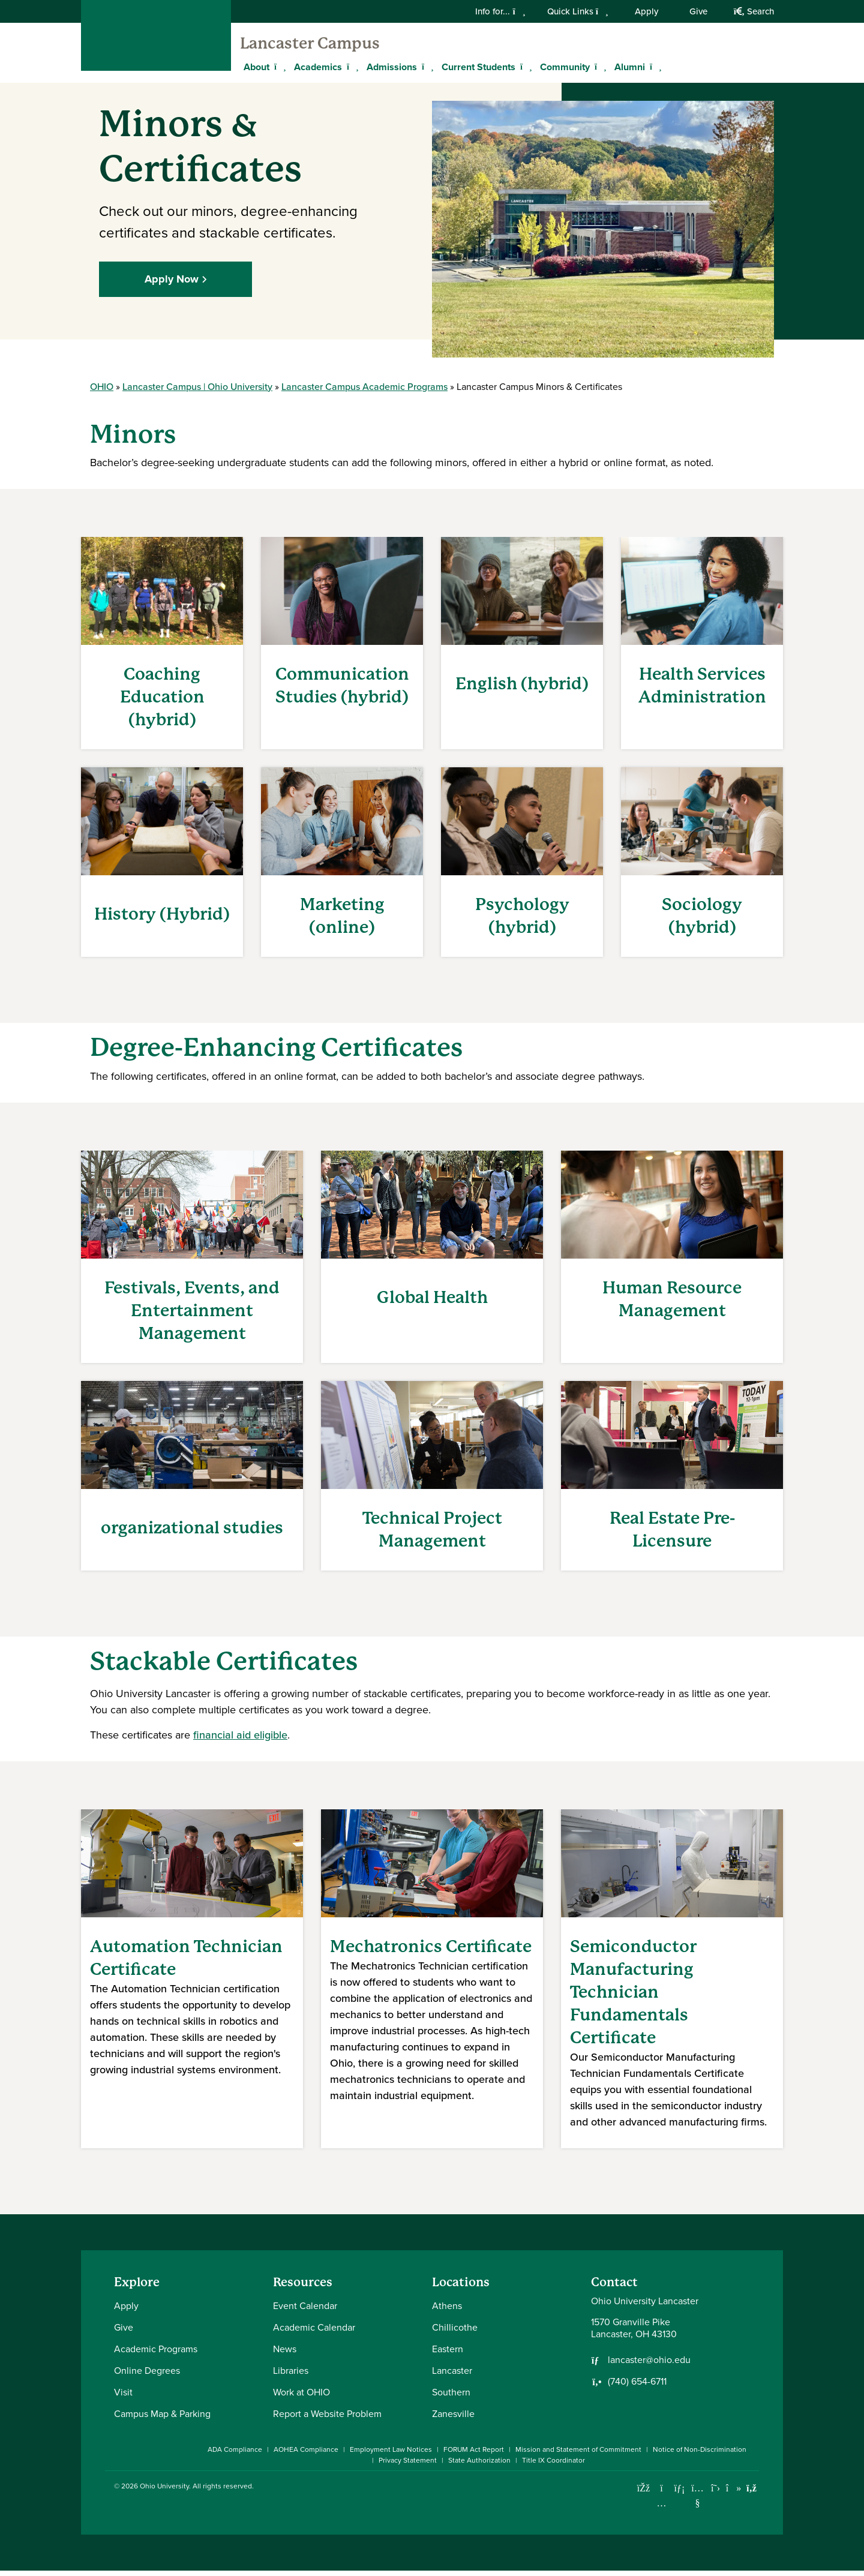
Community (565, 67)
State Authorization (479, 2465)
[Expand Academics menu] (351, 66)
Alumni (629, 67)
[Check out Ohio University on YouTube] (697, 2500)
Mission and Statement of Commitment (578, 2454)
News (284, 2354)
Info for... (500, 11)
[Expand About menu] (278, 66)
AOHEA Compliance (306, 2454)
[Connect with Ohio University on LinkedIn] (679, 2493)
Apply (646, 11)
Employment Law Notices (391, 2454)
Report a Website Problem (327, 2419)
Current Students (478, 67)
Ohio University (164, 2491)
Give (698, 11)
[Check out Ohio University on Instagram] (661, 2508)
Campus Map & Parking (162, 2419)
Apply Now (172, 284)
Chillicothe (455, 2333)
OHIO (101, 391)
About (256, 67)
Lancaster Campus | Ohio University (197, 391)
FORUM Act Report (473, 2454)
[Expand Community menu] (598, 66)
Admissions (392, 67)
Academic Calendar (314, 2333)
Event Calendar (305, 2311)
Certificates (287, 1665)
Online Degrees (147, 2376)
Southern (451, 2397)
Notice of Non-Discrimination (699, 2454)
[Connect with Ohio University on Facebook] (643, 2493)
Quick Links (577, 11)
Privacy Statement (408, 2465)
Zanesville (453, 2419)
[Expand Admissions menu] (426, 66)
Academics (318, 67)
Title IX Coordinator (553, 2465)
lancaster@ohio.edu (649, 2365)
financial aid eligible (240, 1740)
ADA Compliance (235, 2454)
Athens (447, 2311)
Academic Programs (155, 2354)
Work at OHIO (301, 2397)
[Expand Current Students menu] (524, 66)
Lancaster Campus (310, 43)
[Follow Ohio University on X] (715, 2493)
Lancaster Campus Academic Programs (364, 391)
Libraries (290, 2376)
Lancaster (452, 2376)
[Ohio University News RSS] (751, 2493)
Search (754, 11)
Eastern (447, 2354)
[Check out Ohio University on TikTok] (733, 2493)
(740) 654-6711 (637, 2387)
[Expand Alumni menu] (654, 66)
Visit (123, 2397)
